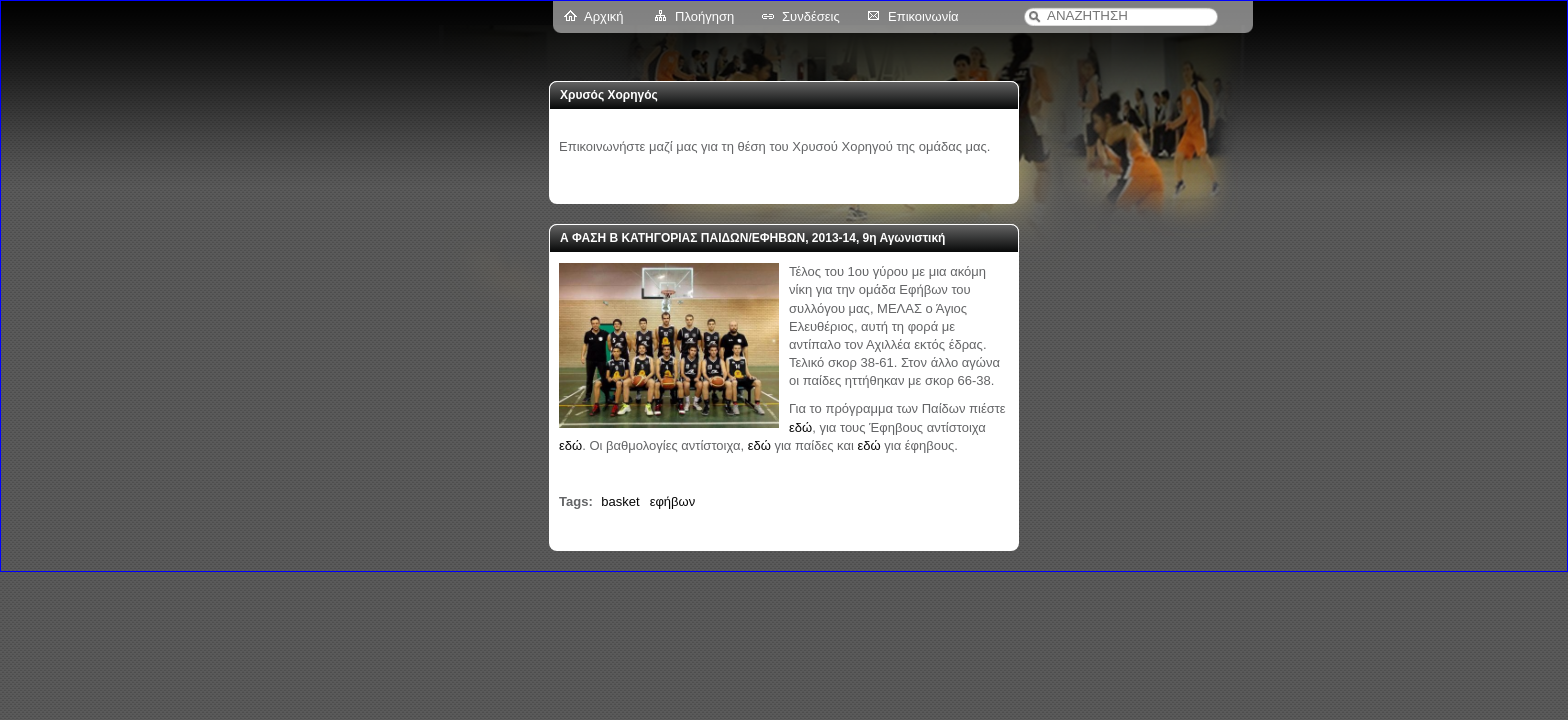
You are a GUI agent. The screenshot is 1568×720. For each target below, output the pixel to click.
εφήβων (673, 501)
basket (620, 501)
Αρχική (604, 16)
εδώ (800, 427)
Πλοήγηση (704, 16)
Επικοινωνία (923, 16)
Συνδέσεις (811, 16)
